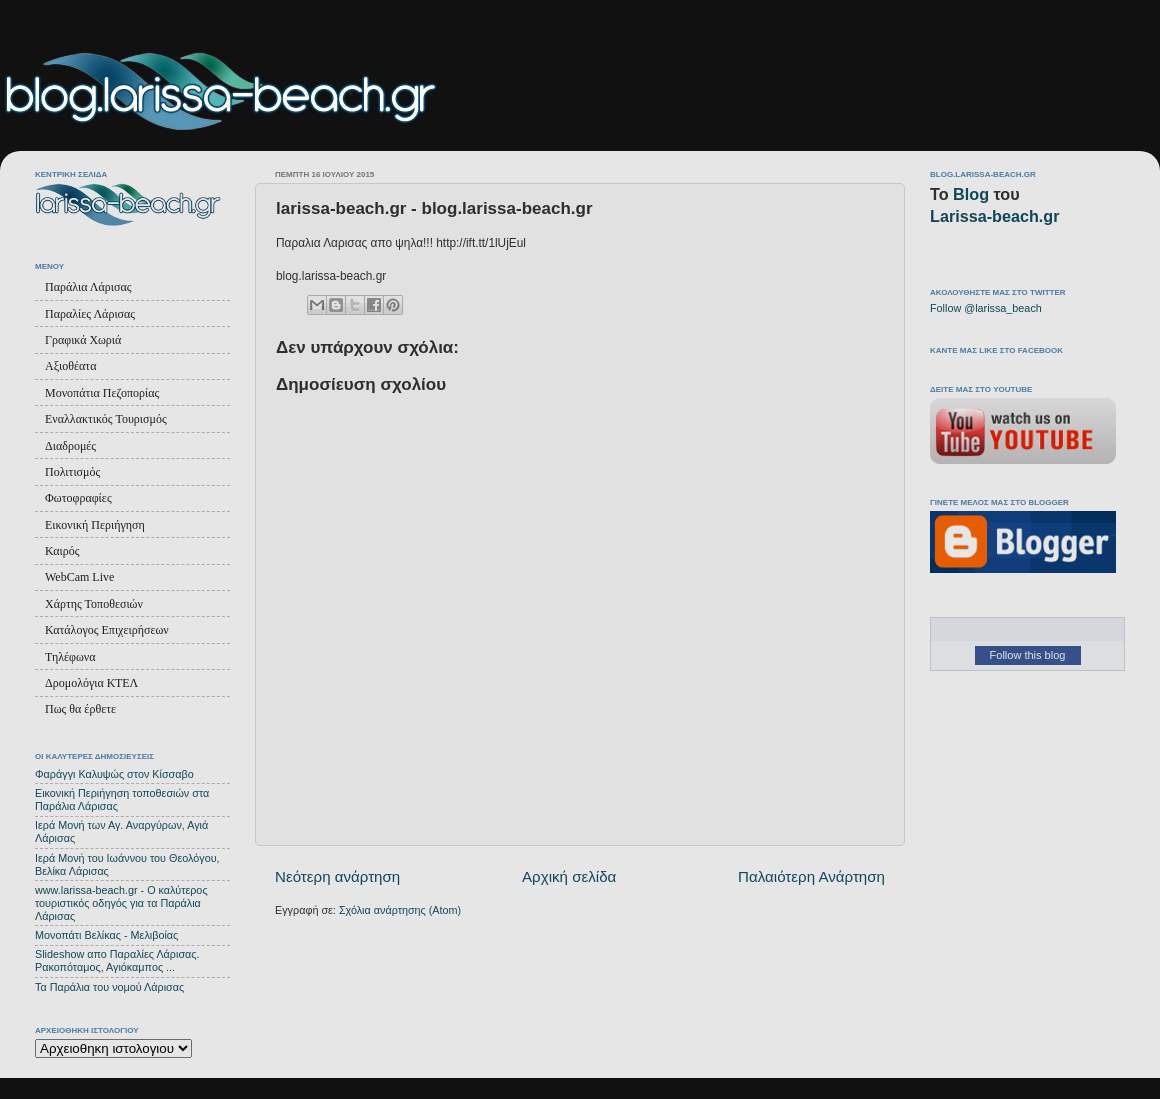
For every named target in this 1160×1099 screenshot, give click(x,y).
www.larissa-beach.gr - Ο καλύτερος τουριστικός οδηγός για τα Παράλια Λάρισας (121, 903)
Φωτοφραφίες (78, 498)
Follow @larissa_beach (986, 308)
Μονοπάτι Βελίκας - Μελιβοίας (106, 935)
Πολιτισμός (72, 472)
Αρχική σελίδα (569, 876)
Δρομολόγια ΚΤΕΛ (91, 683)
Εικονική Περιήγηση (95, 525)
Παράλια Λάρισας (88, 287)
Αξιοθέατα (70, 366)
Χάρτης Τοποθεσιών (94, 604)
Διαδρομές (70, 446)
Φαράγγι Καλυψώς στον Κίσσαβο (114, 774)
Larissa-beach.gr (995, 216)
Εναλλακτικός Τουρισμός (106, 419)
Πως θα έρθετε (80, 709)
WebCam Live (79, 577)
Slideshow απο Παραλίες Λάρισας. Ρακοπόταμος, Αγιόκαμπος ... (117, 960)
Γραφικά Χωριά (83, 340)
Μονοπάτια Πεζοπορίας (102, 393)
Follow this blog (1028, 655)
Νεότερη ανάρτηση (337, 876)
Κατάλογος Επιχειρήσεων (107, 630)
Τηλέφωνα (70, 657)
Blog (971, 194)
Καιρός (62, 551)
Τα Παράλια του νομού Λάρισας (109, 987)
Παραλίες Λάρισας (90, 314)
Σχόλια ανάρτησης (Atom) (400, 910)
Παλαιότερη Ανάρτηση (811, 876)
